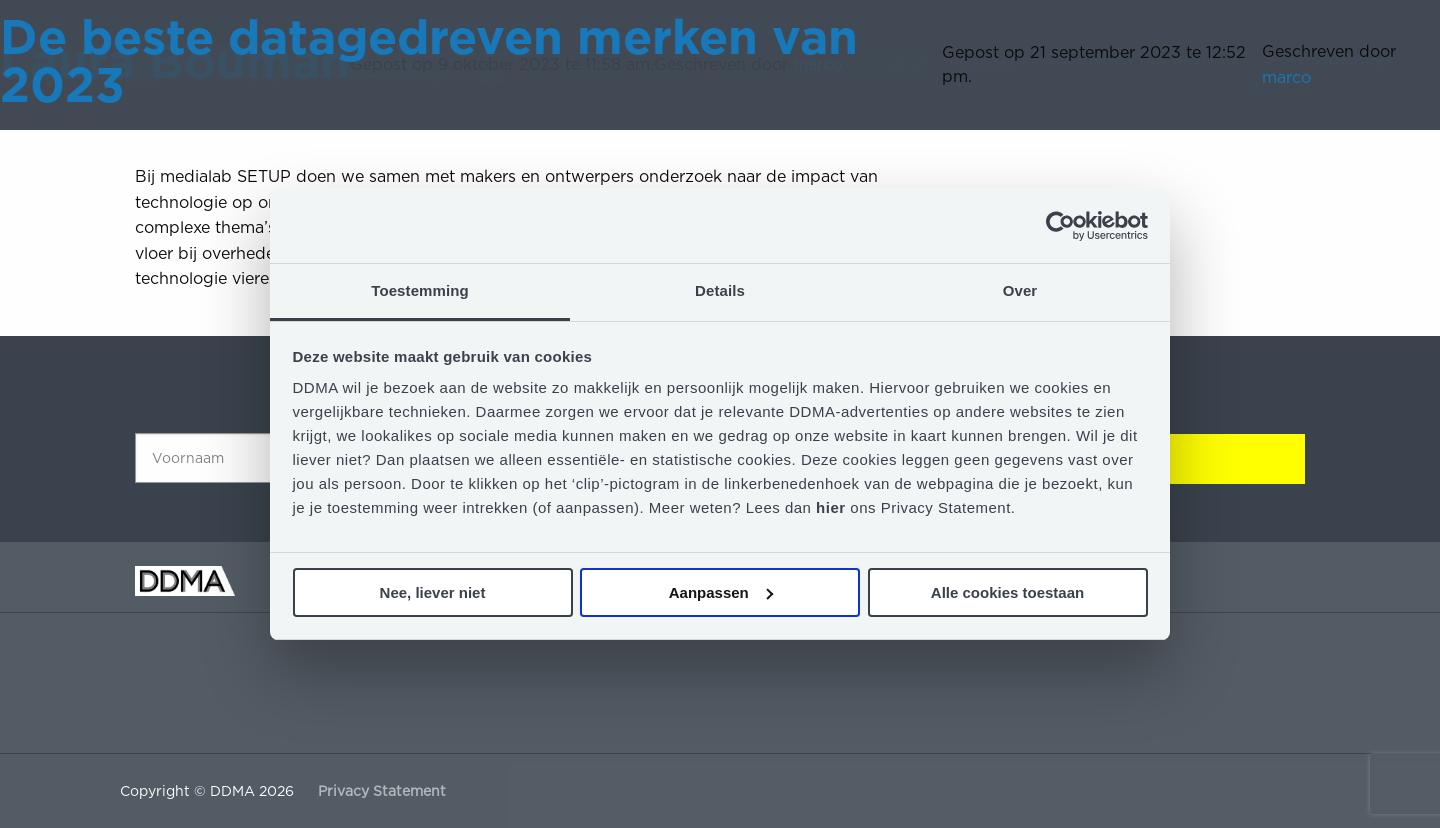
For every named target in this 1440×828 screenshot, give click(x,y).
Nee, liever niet (433, 592)
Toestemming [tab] (420, 290)
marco (1286, 77)
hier (833, 507)
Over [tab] (1020, 290)
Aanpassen (721, 592)
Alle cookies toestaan (1007, 592)
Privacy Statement (382, 791)
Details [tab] (720, 290)
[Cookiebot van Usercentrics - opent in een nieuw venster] (1060, 226)
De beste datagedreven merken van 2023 (429, 61)
